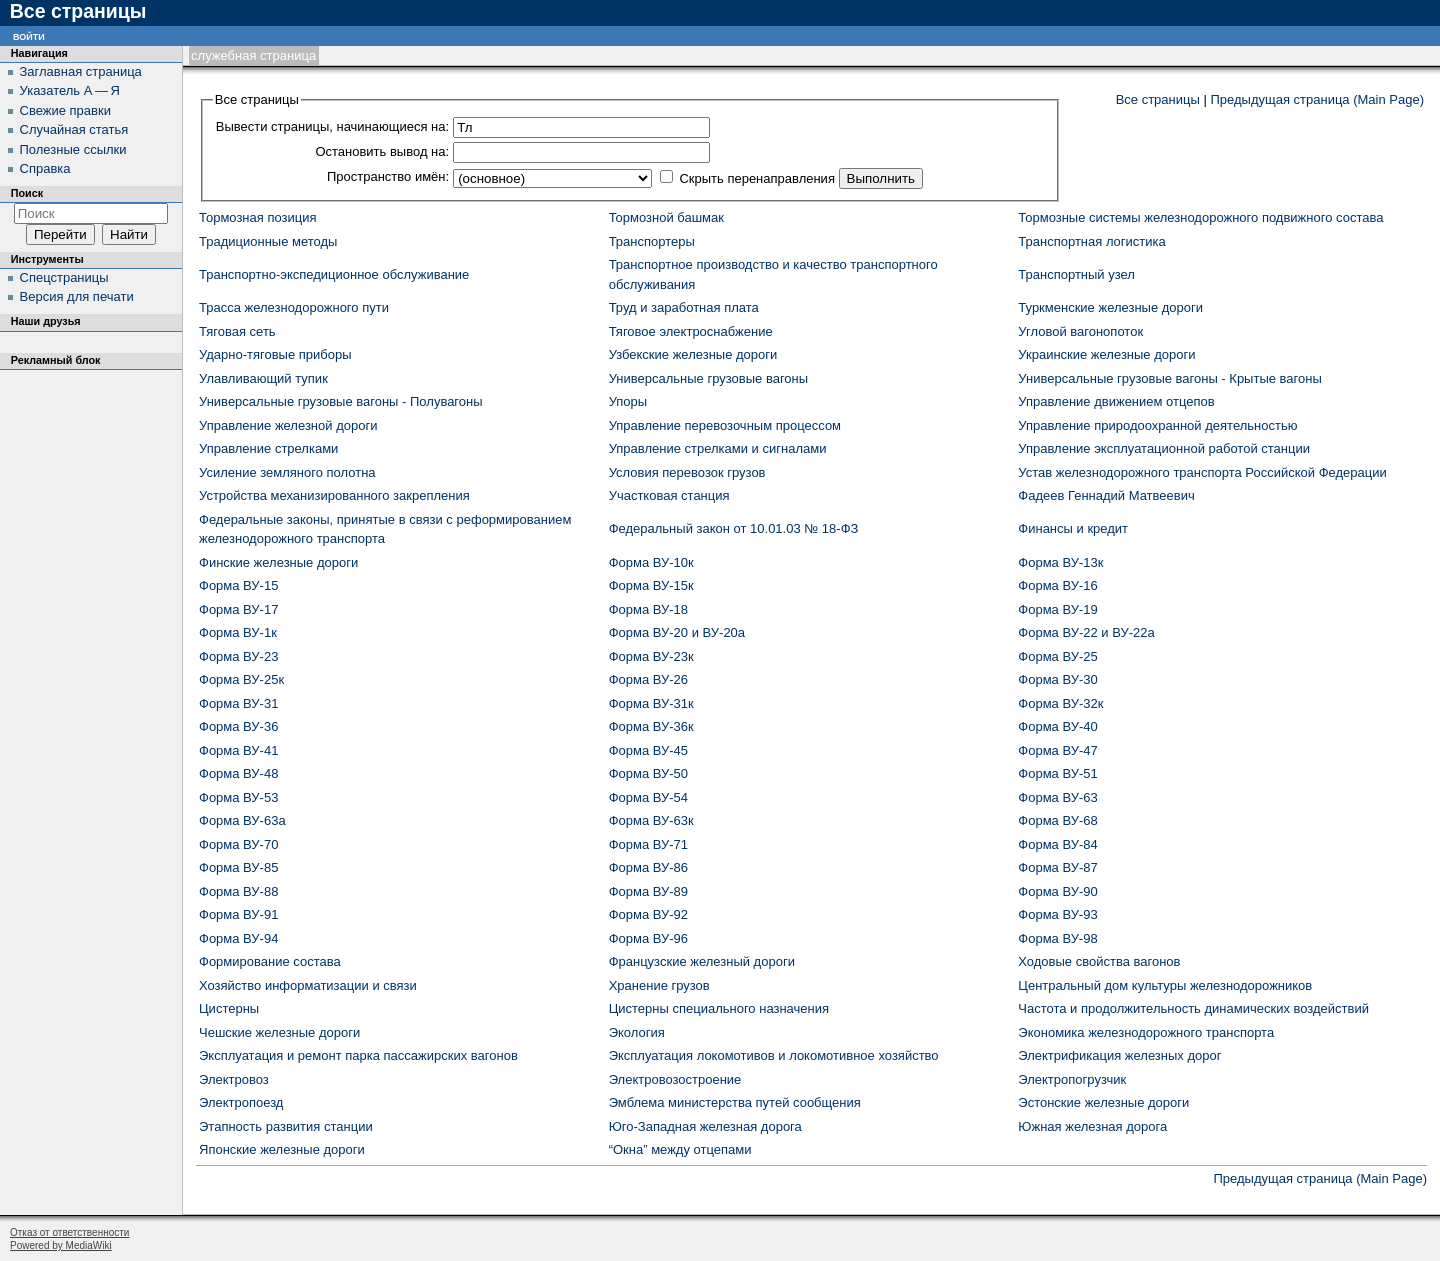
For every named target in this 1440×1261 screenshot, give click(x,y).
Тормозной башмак (666, 217)
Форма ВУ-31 (238, 703)
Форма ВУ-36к (651, 726)
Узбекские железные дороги (693, 354)
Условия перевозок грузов (687, 472)
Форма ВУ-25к (241, 679)
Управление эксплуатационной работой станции (1164, 448)
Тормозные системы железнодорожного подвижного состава (1200, 217)
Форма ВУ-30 (1057, 679)
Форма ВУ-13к (1060, 562)
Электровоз (234, 1079)
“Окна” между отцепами (680, 1149)
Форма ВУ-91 (238, 914)
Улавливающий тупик (263, 378)
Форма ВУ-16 (1057, 585)
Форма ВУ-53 (238, 797)
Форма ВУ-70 (238, 844)
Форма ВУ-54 (648, 797)
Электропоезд (241, 1102)
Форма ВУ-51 (1057, 773)
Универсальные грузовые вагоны (708, 378)
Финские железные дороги (278, 562)
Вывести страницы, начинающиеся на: (332, 126)
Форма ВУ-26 (648, 679)
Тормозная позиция (258, 217)
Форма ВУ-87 (1057, 867)
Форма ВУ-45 (648, 750)
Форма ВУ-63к (651, 820)
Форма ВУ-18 (648, 609)
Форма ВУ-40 (1057, 726)
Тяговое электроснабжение (691, 331)
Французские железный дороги (702, 961)
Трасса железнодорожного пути (294, 307)
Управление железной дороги (288, 425)
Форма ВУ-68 (1057, 820)
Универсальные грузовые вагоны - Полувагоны (341, 401)
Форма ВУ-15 (238, 585)
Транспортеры (652, 241)
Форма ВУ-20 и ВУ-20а (677, 632)
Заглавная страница (81, 71)
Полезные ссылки (73, 149)
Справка (45, 168)
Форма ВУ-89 (648, 891)
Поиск (27, 193)
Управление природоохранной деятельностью (1157, 425)
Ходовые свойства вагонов (1099, 961)
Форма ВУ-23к (651, 656)
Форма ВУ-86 (648, 867)
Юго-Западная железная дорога (705, 1126)
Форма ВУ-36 (238, 726)
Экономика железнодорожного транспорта (1146, 1032)
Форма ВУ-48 (238, 773)
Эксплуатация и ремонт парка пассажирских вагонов (358, 1055)
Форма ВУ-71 (648, 844)
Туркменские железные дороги (1110, 307)
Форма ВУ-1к (238, 632)
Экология (637, 1032)
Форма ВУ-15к (651, 585)
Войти (29, 35)
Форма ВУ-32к (1060, 703)
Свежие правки (65, 110)
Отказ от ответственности (69, 1232)
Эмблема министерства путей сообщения (735, 1102)
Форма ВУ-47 (1057, 750)
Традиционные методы (268, 241)
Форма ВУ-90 (1057, 891)
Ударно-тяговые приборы (275, 354)
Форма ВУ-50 (648, 773)
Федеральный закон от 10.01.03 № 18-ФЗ (734, 528)
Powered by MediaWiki (61, 1245)
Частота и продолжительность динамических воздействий (1193, 1008)
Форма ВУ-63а (242, 820)
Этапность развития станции (286, 1126)
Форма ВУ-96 (648, 938)
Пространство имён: (388, 176)
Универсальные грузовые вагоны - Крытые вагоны (1170, 378)
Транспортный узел (1076, 274)
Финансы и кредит (1073, 528)
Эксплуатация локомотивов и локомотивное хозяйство (774, 1055)
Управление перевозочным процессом (725, 425)
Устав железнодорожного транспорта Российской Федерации (1202, 472)
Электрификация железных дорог (1119, 1055)
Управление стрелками (268, 448)
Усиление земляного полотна (287, 472)
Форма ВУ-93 (1057, 914)
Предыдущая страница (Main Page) (1317, 99)
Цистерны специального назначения (719, 1008)
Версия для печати (77, 296)
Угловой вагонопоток (1080, 331)
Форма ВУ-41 (238, 750)
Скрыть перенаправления (757, 178)
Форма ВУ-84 (1057, 844)
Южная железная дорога (1092, 1126)
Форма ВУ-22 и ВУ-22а (1086, 632)
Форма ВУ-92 (648, 914)
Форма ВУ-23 (238, 656)
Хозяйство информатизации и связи (308, 985)
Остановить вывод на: (382, 151)
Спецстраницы (64, 277)
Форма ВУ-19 (1057, 609)
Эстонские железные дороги (1103, 1102)
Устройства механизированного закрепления (334, 495)
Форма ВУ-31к (651, 703)
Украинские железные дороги (1106, 354)
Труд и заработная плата (684, 307)
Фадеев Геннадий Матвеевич (1106, 495)
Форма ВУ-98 (1057, 938)
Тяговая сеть (237, 331)
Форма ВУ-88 (238, 891)
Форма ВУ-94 (238, 938)
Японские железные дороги (282, 1149)
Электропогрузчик (1072, 1079)
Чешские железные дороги (279, 1032)
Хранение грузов (659, 985)
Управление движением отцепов (1116, 401)
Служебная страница (253, 55)
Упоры (628, 401)
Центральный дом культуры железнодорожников (1165, 985)
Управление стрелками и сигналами (718, 448)
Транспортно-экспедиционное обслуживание (334, 274)
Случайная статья (74, 129)
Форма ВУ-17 (238, 609)
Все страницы (1158, 99)
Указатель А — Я (70, 90)
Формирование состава (270, 961)
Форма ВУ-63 (1057, 797)
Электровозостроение (675, 1079)
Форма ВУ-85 (238, 867)
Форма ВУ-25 (1057, 656)
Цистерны (229, 1008)
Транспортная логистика (1091, 241)
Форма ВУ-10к (651, 562)
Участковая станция (669, 495)
